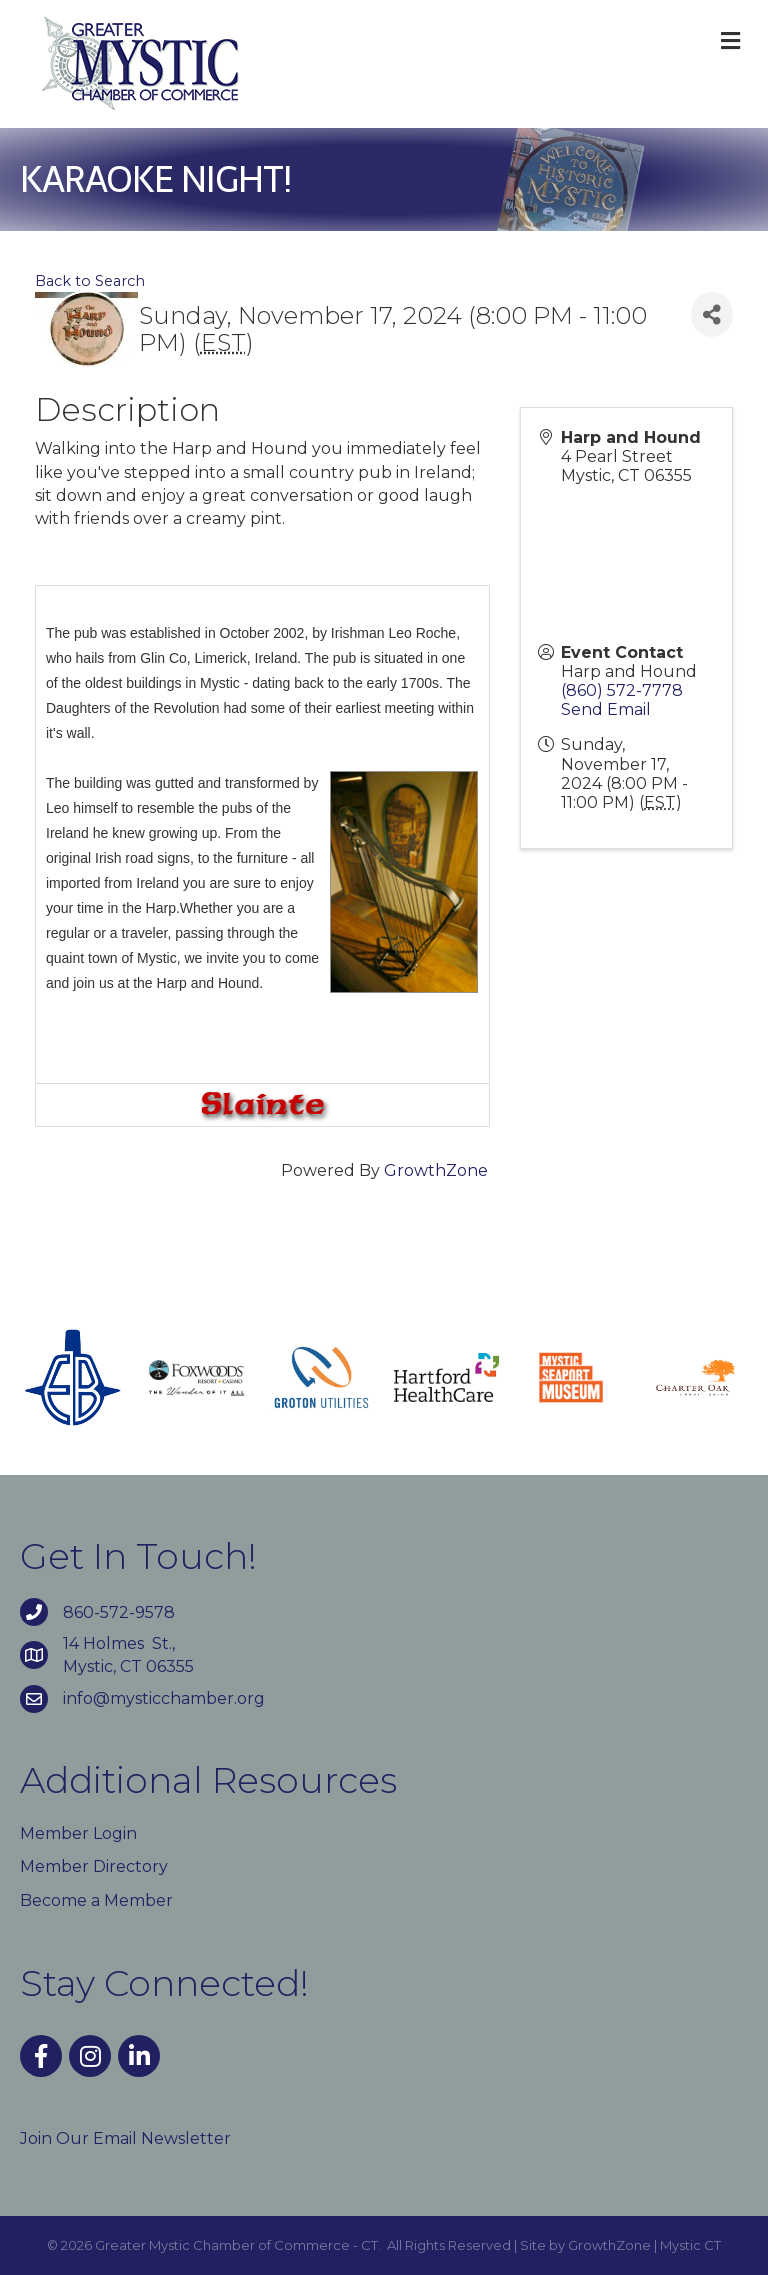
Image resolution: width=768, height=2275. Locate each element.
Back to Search (90, 281)
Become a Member (96, 1900)
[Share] (712, 314)
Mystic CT (690, 2245)
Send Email (606, 709)
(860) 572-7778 (622, 690)
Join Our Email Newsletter (125, 2138)
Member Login (78, 1833)
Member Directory (94, 1866)
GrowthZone (436, 1170)
